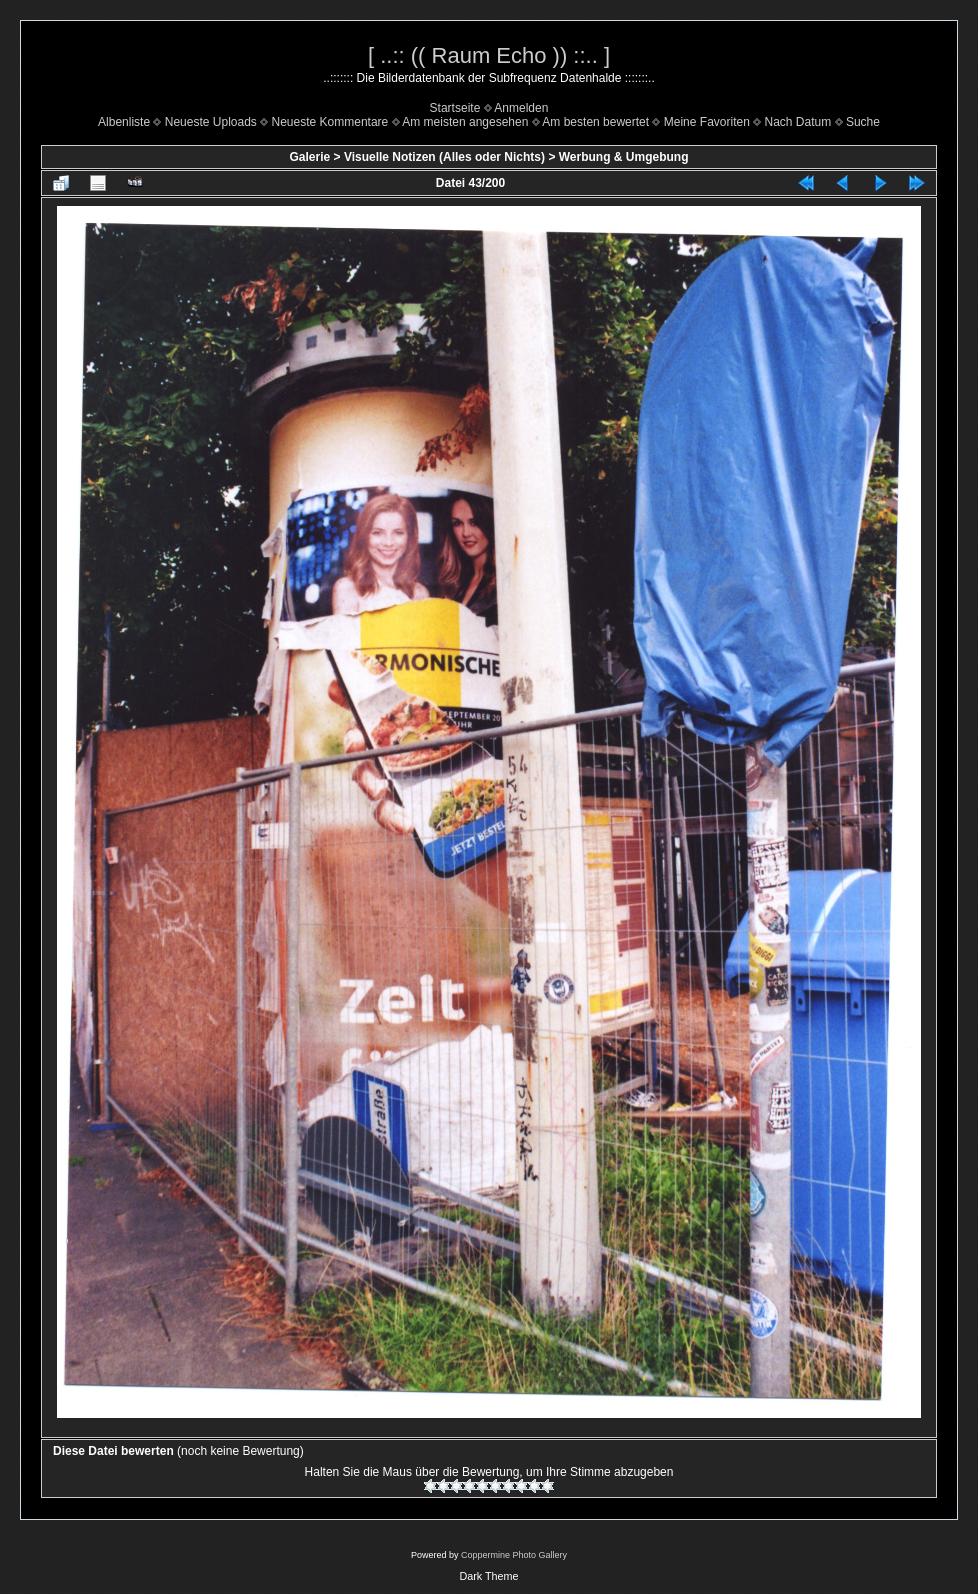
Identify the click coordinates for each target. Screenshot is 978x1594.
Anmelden (521, 108)
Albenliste (124, 122)
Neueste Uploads (211, 122)
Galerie (309, 157)
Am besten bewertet (595, 122)
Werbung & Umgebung (624, 157)
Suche (863, 122)
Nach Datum (798, 122)
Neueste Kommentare (330, 122)
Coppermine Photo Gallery (514, 1555)
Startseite (455, 108)
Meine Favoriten (707, 122)
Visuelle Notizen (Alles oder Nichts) (444, 157)
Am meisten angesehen (465, 122)
